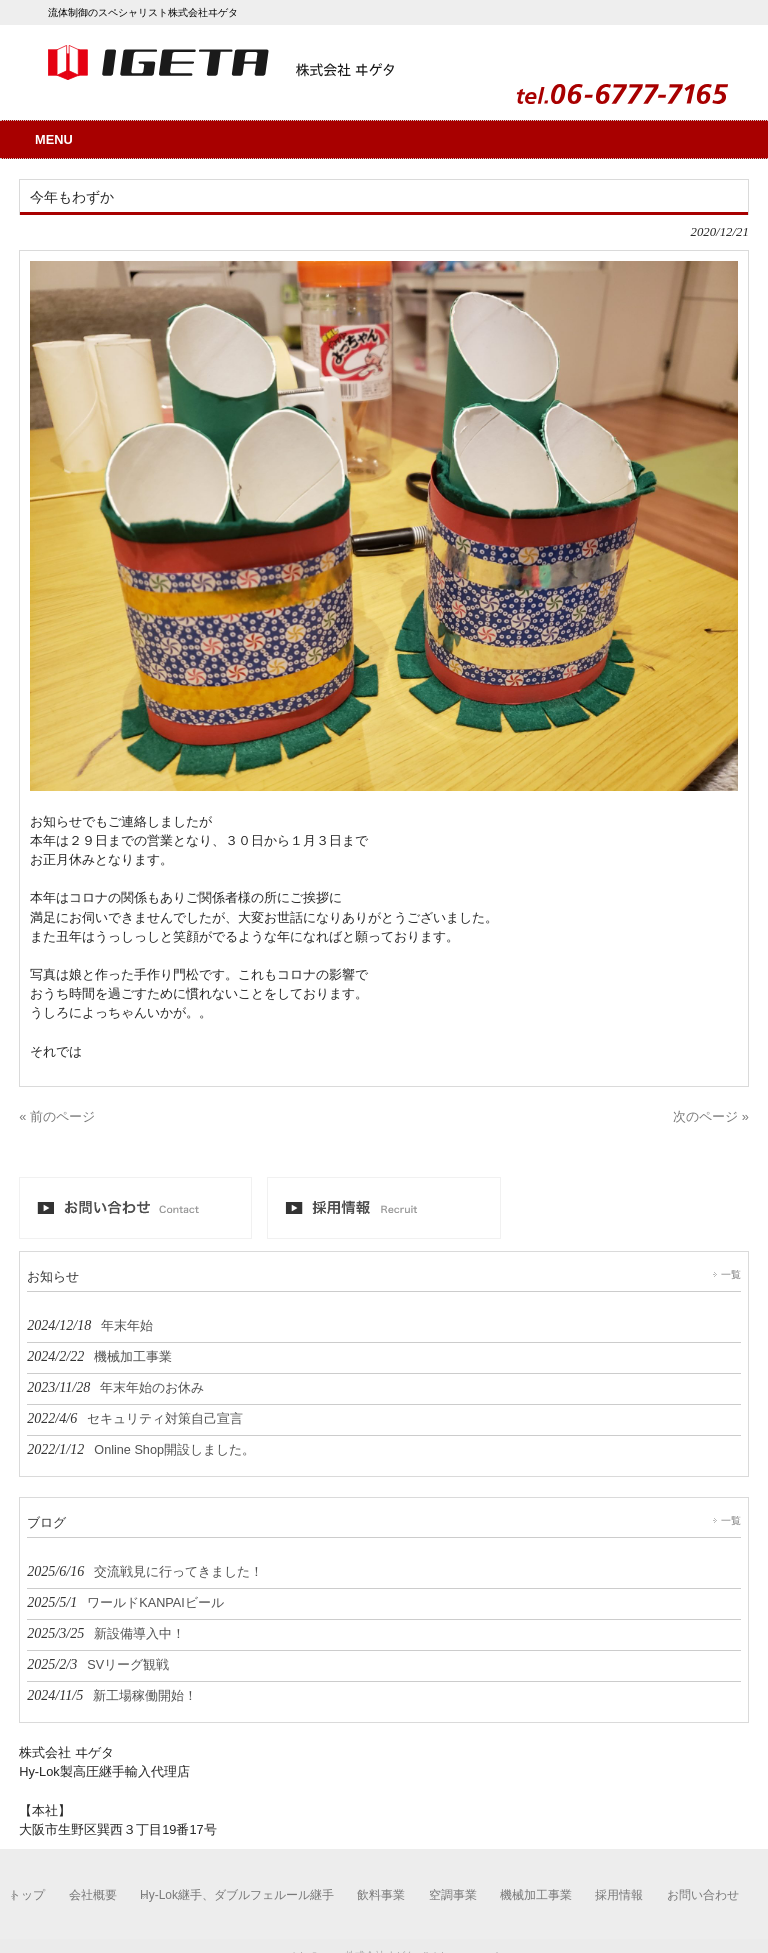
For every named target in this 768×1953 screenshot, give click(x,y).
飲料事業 (381, 1895)
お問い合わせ (703, 1895)
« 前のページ (57, 1116)
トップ (27, 1895)
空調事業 (453, 1895)
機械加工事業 (536, 1895)
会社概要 (93, 1895)
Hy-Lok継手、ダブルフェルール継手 (237, 1895)
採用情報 (619, 1895)
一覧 (731, 1274)
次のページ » (711, 1116)
